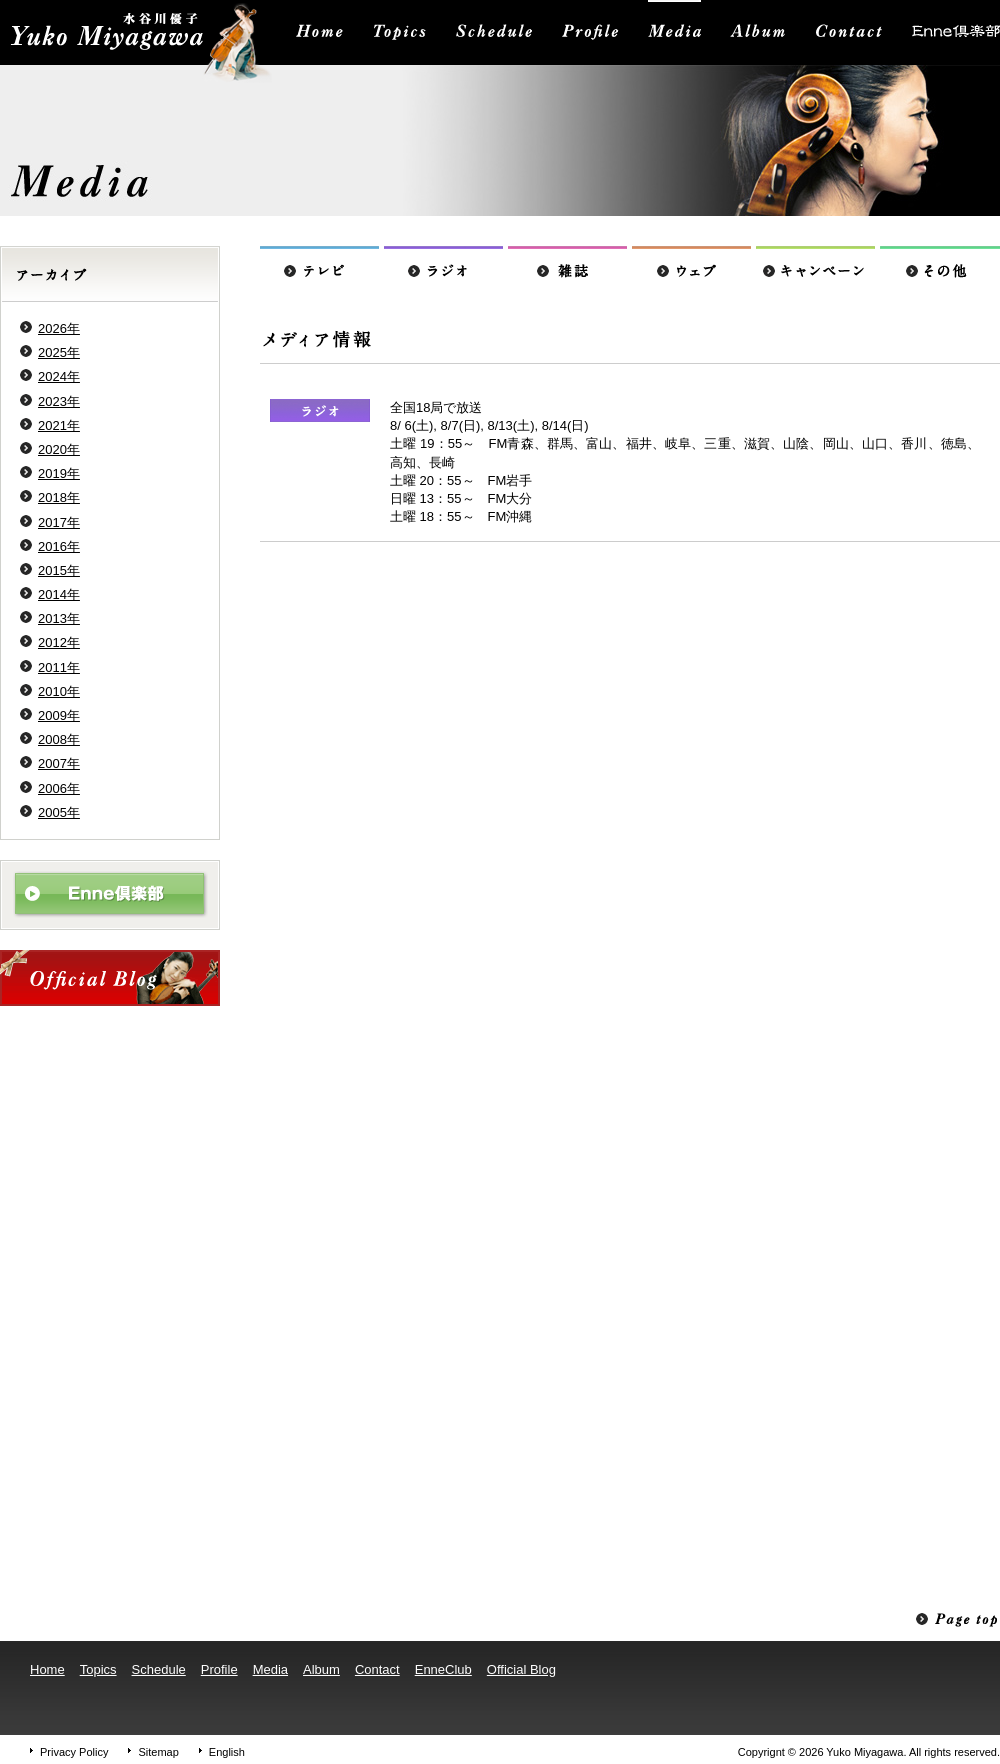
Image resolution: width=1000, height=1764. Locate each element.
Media (270, 1669)
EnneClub (443, 1669)
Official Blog (521, 1669)
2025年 (59, 352)
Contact (377, 1669)
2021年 (59, 425)
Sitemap (158, 1752)
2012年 (59, 642)
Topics (98, 1669)
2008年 (59, 739)
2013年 (59, 618)
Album (321, 1669)
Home (47, 1669)
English (227, 1752)
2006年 (59, 788)
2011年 (59, 667)
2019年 (59, 473)
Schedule (159, 1669)
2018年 (59, 497)
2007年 (59, 763)
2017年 (59, 522)
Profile (219, 1669)
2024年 (59, 376)
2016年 (59, 546)
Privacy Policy (74, 1752)
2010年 (59, 691)
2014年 (59, 594)
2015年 (59, 570)
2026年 (59, 328)
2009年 (59, 715)
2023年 (59, 401)
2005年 (59, 812)
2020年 (59, 449)
